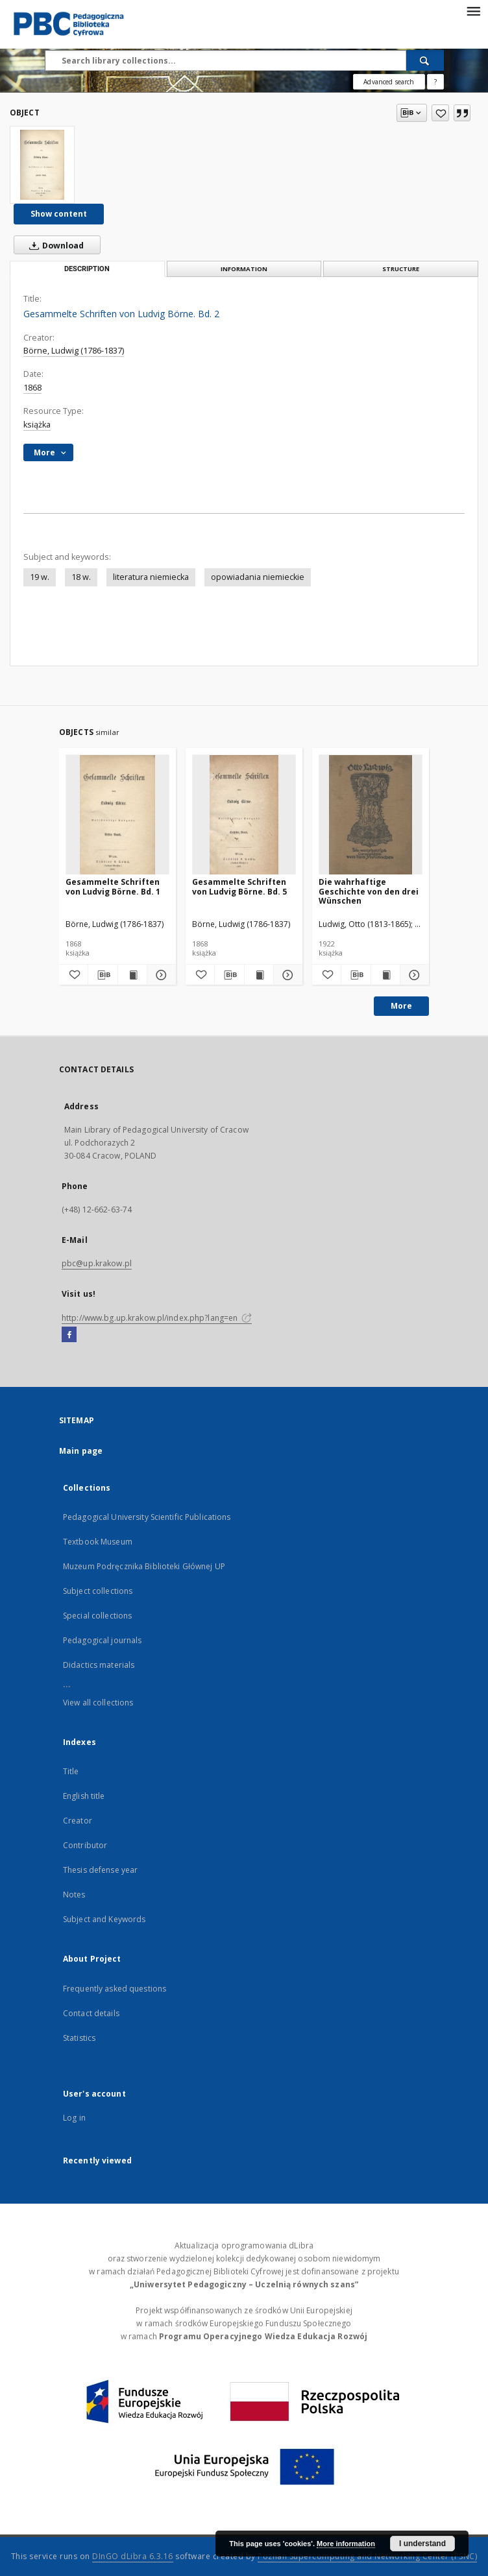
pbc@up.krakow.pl (97, 1263)
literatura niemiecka (151, 577)
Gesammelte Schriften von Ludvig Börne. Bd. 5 (239, 886)
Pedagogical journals (102, 1640)
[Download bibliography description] (102, 975)
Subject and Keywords (104, 1919)
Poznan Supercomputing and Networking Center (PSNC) (367, 2556)
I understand (422, 2543)
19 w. (39, 577)
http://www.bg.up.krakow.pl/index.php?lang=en (157, 1317)
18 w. (81, 577)
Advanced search (388, 81)
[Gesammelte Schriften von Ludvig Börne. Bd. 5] (244, 815)
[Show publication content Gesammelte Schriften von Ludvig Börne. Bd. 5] (259, 975)
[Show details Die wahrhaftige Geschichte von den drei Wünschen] (412, 975)
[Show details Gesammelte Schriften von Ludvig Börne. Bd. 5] (286, 975)
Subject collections (97, 1590)
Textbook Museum (97, 1541)
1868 (32, 387)
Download (54, 245)
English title (84, 1795)
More (401, 1005)
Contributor (85, 1845)
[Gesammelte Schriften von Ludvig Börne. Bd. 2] (42, 165)
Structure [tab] (400, 269)
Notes (74, 1894)
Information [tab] (244, 269)
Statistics (79, 2037)
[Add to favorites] (440, 112)
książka (37, 424)
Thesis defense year (100, 1869)
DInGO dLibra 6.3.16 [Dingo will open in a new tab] (132, 2556)
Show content (58, 213)
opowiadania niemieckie (257, 577)
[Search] (425, 60)
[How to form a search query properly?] (435, 82)
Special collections (97, 1615)
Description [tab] (87, 269)
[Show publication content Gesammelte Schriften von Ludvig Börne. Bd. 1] (132, 975)
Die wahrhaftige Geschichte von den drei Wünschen (369, 891)
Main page (81, 1450)
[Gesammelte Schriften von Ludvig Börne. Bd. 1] (117, 815)
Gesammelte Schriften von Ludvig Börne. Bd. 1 (113, 886)
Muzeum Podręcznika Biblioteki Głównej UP (144, 1566)
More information (346, 2543)
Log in (74, 2117)
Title (71, 1771)
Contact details (91, 2013)
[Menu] (473, 10)
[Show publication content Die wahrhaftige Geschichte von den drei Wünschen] (385, 975)
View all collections (98, 1702)
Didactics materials (98, 1664)
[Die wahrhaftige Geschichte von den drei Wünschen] (370, 815)
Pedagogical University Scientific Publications (147, 1517)
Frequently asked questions (114, 1988)
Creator (77, 1820)
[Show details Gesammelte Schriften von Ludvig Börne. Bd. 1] (159, 975)
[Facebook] (69, 1335)
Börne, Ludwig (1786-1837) (73, 350)
